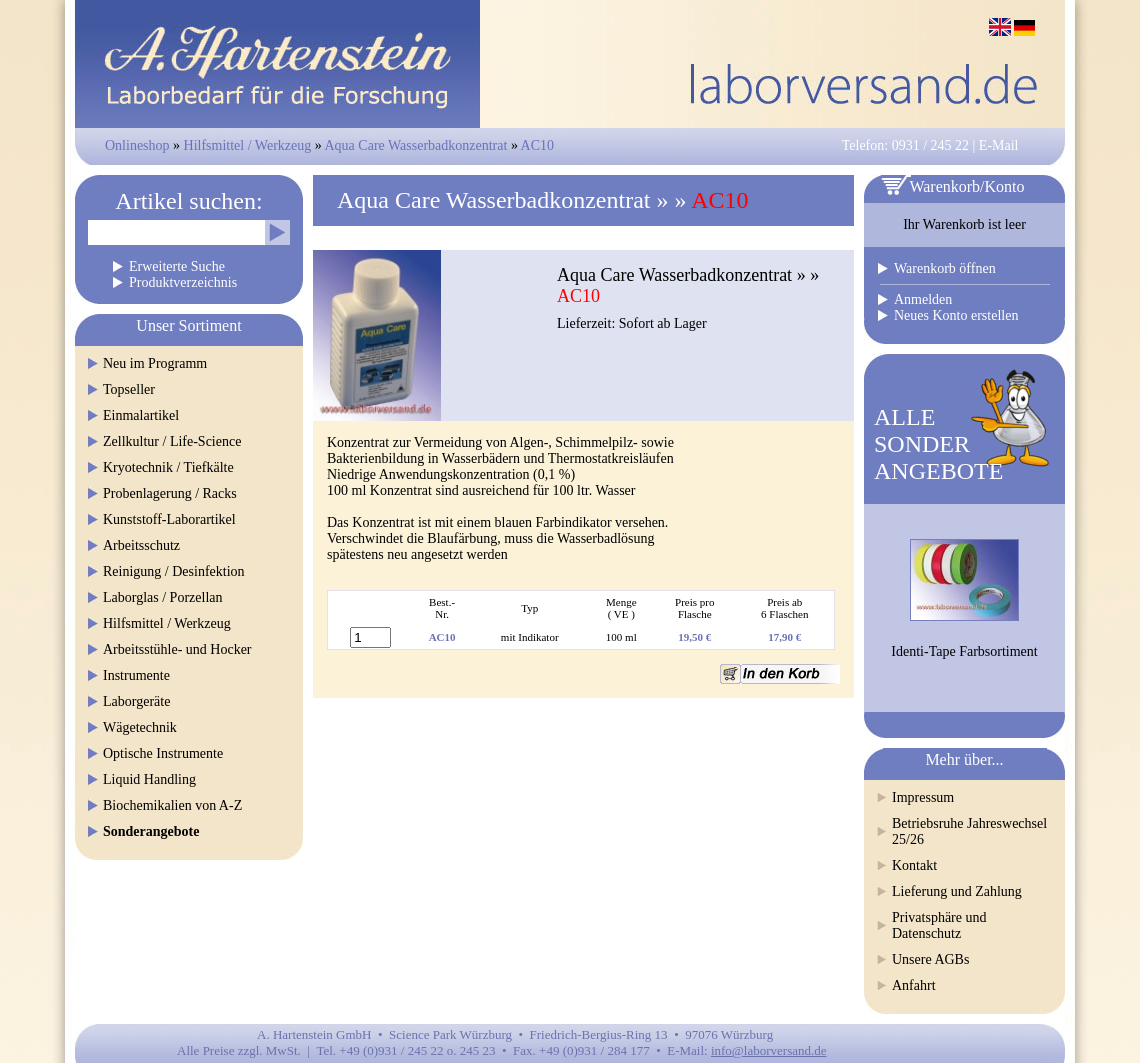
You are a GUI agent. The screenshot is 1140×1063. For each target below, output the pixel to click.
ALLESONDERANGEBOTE (938, 444)
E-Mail (999, 145)
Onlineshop (137, 145)
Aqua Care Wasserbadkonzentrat (416, 145)
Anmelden (923, 299)
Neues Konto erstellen (956, 315)
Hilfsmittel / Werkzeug (248, 145)
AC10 (537, 145)
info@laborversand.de (769, 1050)
